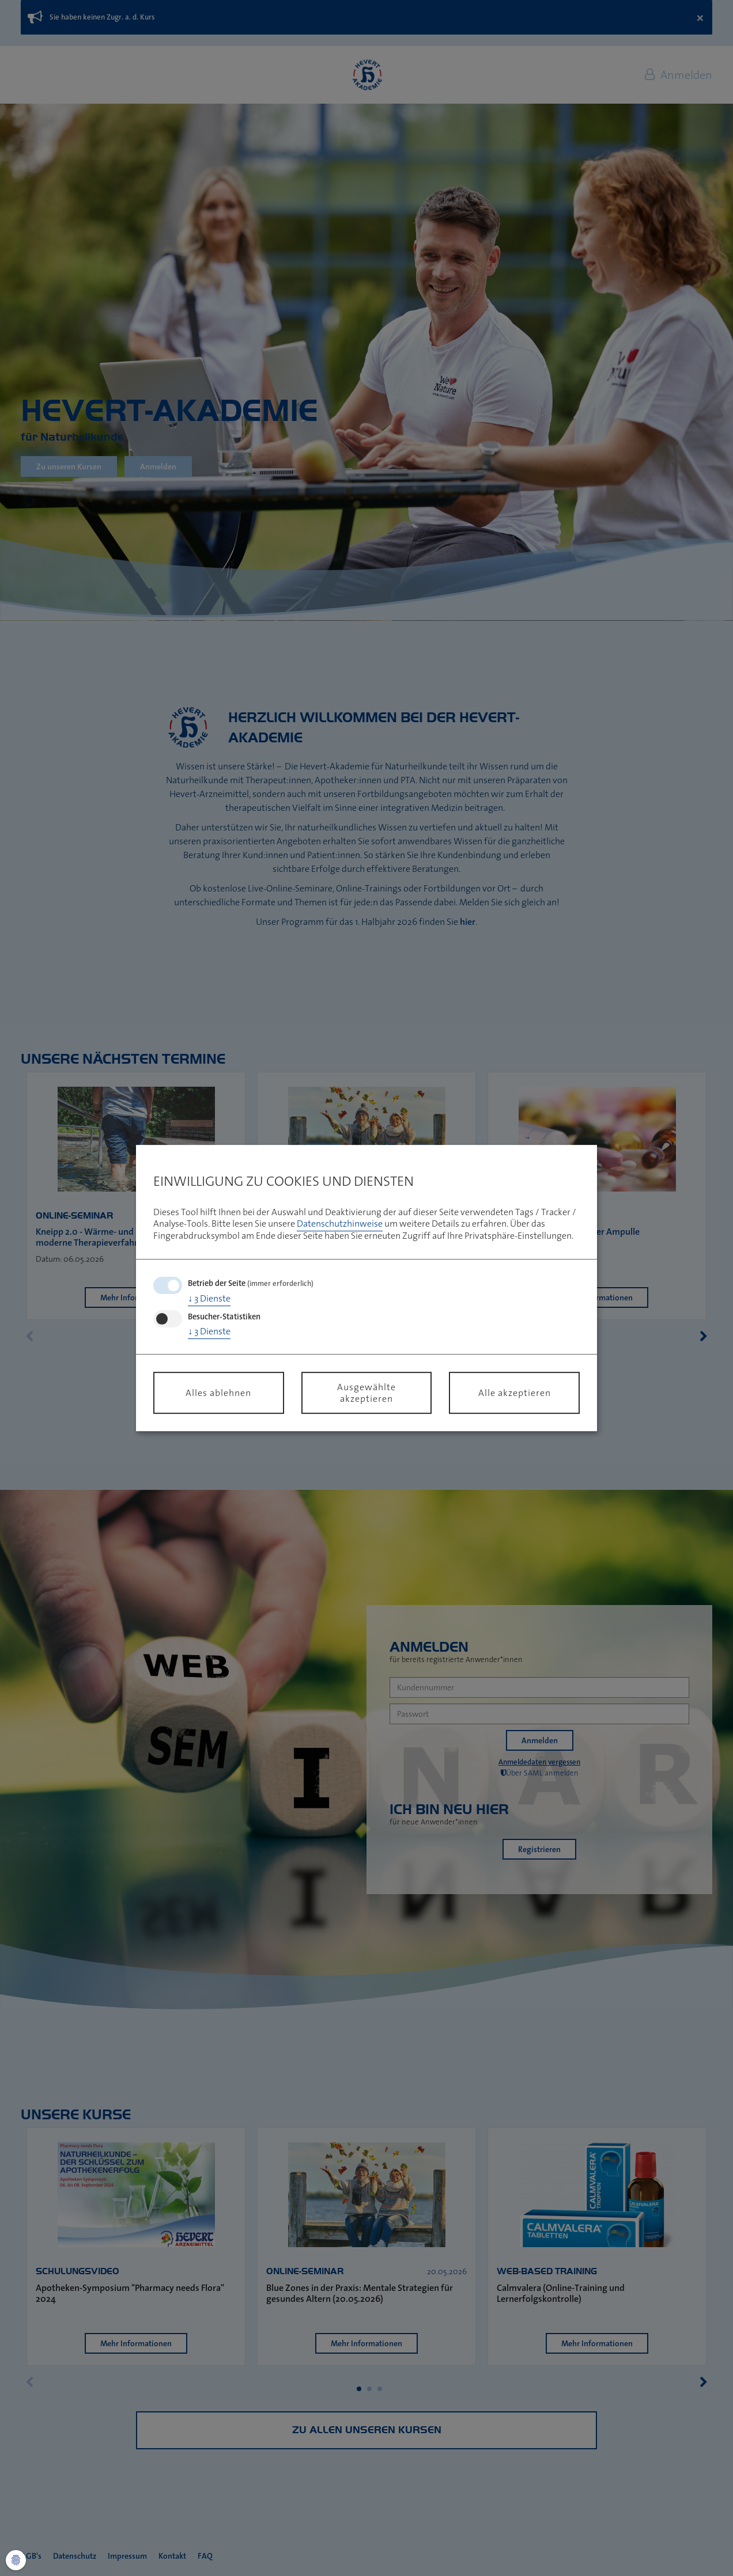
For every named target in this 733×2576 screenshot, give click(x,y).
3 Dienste (209, 1298)
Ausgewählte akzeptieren (366, 1392)
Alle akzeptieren (514, 1392)
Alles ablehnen (218, 1392)
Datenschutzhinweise (340, 1223)
